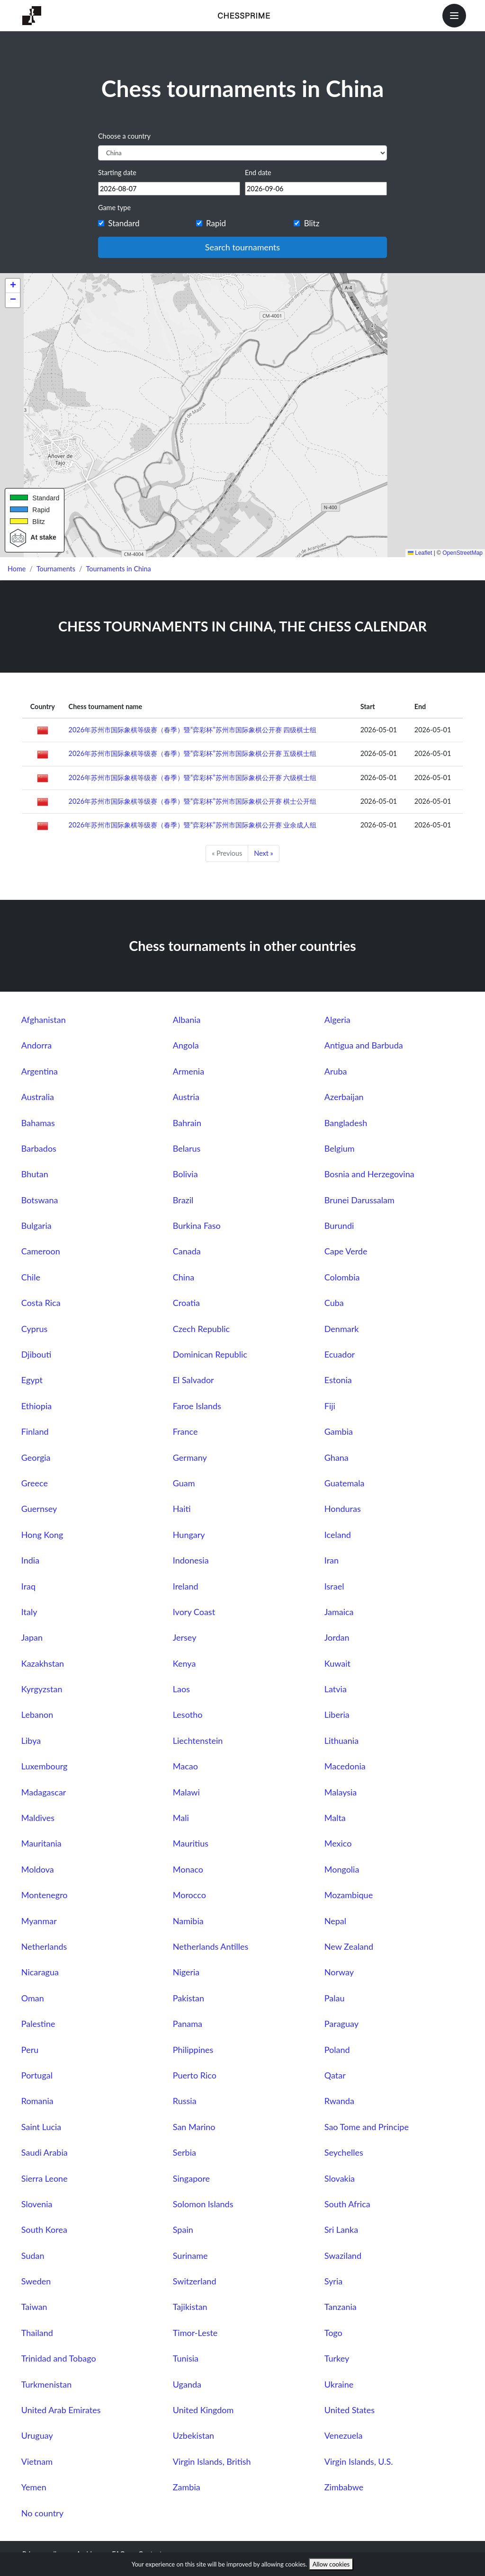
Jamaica (339, 1612)
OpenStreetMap (462, 553)
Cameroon (40, 1251)
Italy (29, 1612)
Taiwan (34, 2306)
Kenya (184, 1663)
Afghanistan (43, 1019)
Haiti (182, 1508)
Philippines (193, 2049)
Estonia (338, 1380)
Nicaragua (40, 1972)
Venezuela (343, 2435)
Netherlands (44, 1946)
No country (42, 2513)
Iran (331, 1560)
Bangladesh (345, 1123)
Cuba (334, 1302)
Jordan (337, 1637)
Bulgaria (36, 1225)
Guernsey (39, 1508)
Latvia (335, 1689)
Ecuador (339, 1354)
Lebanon (37, 1714)
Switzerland (194, 2281)
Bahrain (187, 1123)
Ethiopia (36, 1406)
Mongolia (341, 1869)
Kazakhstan (42, 1663)
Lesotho (188, 1714)
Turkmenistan (46, 2384)
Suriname (190, 2255)
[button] (13, 286)
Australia (37, 1097)
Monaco (188, 1869)
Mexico (338, 1843)
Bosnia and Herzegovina (369, 1174)
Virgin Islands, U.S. (358, 2461)
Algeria (337, 1019)
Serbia (184, 2152)
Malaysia (340, 1792)
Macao (185, 1766)
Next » (263, 853)
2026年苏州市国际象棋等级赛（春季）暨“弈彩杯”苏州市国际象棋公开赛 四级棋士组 (193, 730)
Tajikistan (190, 2306)
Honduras (342, 1508)
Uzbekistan (193, 2435)
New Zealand (348, 1946)
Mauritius (190, 1843)
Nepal (335, 1921)
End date (258, 173)
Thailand (37, 2332)
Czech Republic (201, 1329)
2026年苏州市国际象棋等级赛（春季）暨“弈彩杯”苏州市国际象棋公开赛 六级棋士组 (193, 777)
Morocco (189, 1895)
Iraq (28, 1586)
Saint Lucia (41, 2127)
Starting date (117, 173)
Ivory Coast (194, 1612)
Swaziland (342, 2255)
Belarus (187, 1148)
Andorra (36, 1045)
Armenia (188, 1071)
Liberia (337, 1714)
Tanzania (340, 2306)
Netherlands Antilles (211, 1946)
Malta (335, 1817)
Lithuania (341, 1740)
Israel (334, 1586)
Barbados (38, 1148)
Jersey (185, 1637)
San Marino (194, 2127)
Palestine (38, 2023)
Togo (333, 2332)
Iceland (337, 1534)
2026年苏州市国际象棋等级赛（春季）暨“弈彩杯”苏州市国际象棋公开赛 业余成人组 (193, 825)
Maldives (37, 1817)
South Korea (44, 2229)
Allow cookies (331, 2564)
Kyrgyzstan (42, 1689)
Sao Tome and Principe (366, 2127)
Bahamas (38, 1123)
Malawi (186, 1792)
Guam (184, 1483)
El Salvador (193, 1380)
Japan (32, 1637)
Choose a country (124, 136)
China (183, 1277)
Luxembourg (44, 1766)
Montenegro (44, 1895)
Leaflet (420, 553)
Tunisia (185, 2358)
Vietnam (37, 2461)
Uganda (187, 2384)
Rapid (216, 223)
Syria (333, 2281)
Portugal (37, 2075)
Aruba (335, 1071)
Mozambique (348, 1895)
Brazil (183, 1200)
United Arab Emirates (61, 2410)
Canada (187, 1251)
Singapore (191, 2178)
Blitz (312, 223)
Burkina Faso (197, 1225)
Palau (334, 1998)
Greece (34, 1483)
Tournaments (55, 569)
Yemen (33, 2487)
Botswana (39, 1200)
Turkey (337, 2358)
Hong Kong (42, 1534)
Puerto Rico (194, 2075)
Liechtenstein (198, 1740)
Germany (190, 1457)
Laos (181, 1689)
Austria (186, 1097)
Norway (339, 1972)
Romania (37, 2101)
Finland (35, 1431)
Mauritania (41, 1843)
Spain (183, 2229)
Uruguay (37, 2435)
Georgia (36, 1457)
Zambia (186, 2487)
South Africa (347, 2204)
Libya (31, 1740)
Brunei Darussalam (359, 1200)
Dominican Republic (210, 1354)
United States (349, 2410)
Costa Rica (41, 1302)
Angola (186, 1045)
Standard (123, 223)
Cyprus (34, 1329)
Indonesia (191, 1560)
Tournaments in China (118, 569)
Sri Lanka (341, 2229)
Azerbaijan (344, 1097)
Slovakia (339, 2178)
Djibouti (36, 1354)
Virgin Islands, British (212, 2461)
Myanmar (39, 1921)
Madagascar (43, 1792)
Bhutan (34, 1174)
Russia (185, 2101)
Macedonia (345, 1766)
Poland (337, 2049)
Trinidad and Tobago (58, 2358)
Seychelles (343, 2152)
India (30, 1560)
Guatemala (344, 1483)
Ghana (336, 1457)
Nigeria (186, 1972)
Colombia (342, 1277)
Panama (187, 2023)
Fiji (329, 1406)
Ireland (185, 1586)
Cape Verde (346, 1251)
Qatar (335, 2075)
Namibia (188, 1921)
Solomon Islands (203, 2204)
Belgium (339, 1148)
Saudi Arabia (44, 2152)
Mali (181, 1817)
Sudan (33, 2255)
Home (17, 569)
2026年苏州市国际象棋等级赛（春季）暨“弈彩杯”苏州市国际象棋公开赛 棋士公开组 (193, 801)
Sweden (36, 2281)
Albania (187, 1019)
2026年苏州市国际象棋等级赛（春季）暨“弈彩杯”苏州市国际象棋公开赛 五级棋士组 (193, 753)
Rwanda (339, 2101)
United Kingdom (203, 2410)
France (185, 1431)
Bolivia (185, 1174)
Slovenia (37, 2204)
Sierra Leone (44, 2178)
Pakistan (188, 1998)
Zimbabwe (343, 2487)
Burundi (339, 1225)
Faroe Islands (197, 1406)
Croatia (186, 1302)
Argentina (39, 1071)
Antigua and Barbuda (363, 1045)
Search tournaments (242, 247)
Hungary (189, 1534)
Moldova (37, 1869)
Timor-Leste (195, 2332)
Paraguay (341, 2023)
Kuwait (337, 1663)
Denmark (341, 1329)
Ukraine (338, 2384)
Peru (29, 2049)
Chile (30, 1277)
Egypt (32, 1380)
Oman (32, 1998)
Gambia (338, 1431)
